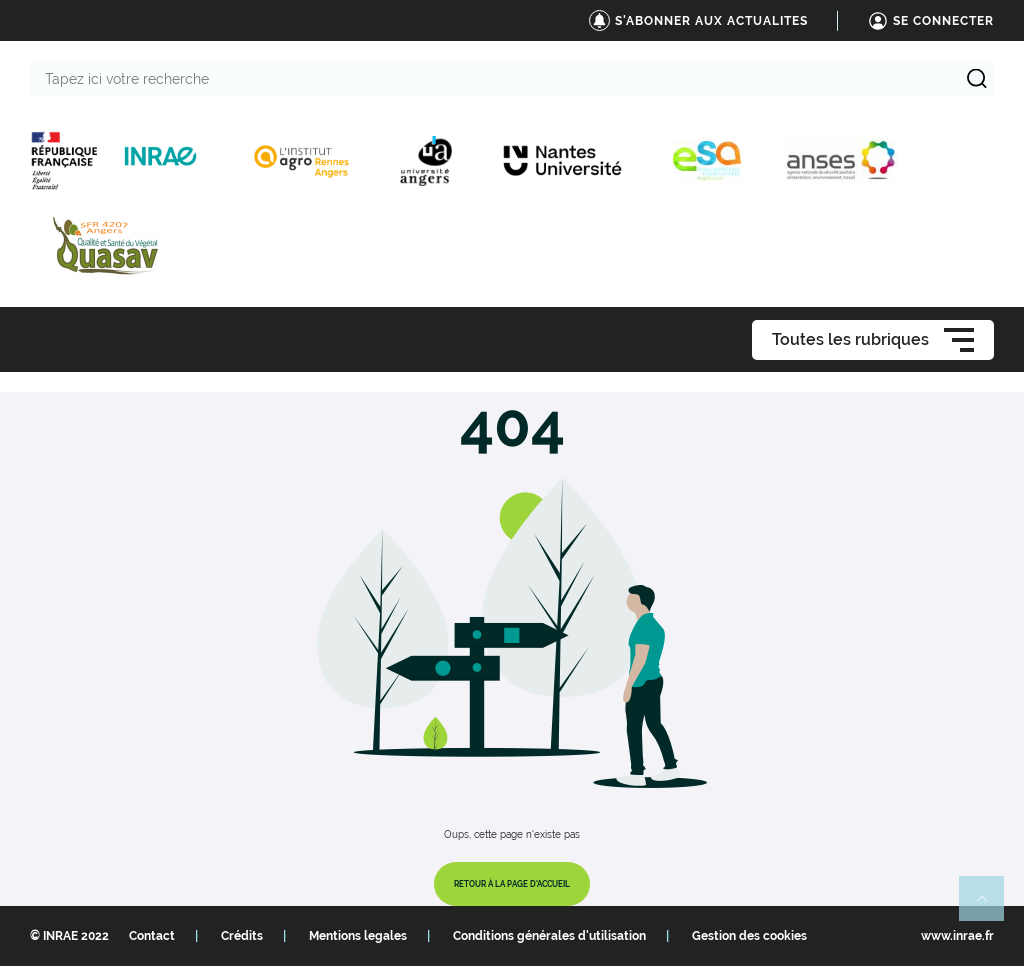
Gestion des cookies (749, 936)
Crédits (242, 936)
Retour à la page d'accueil (512, 884)
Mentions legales (358, 936)
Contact (152, 936)
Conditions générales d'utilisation (549, 936)
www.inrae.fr (957, 936)
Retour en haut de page (990, 907)
